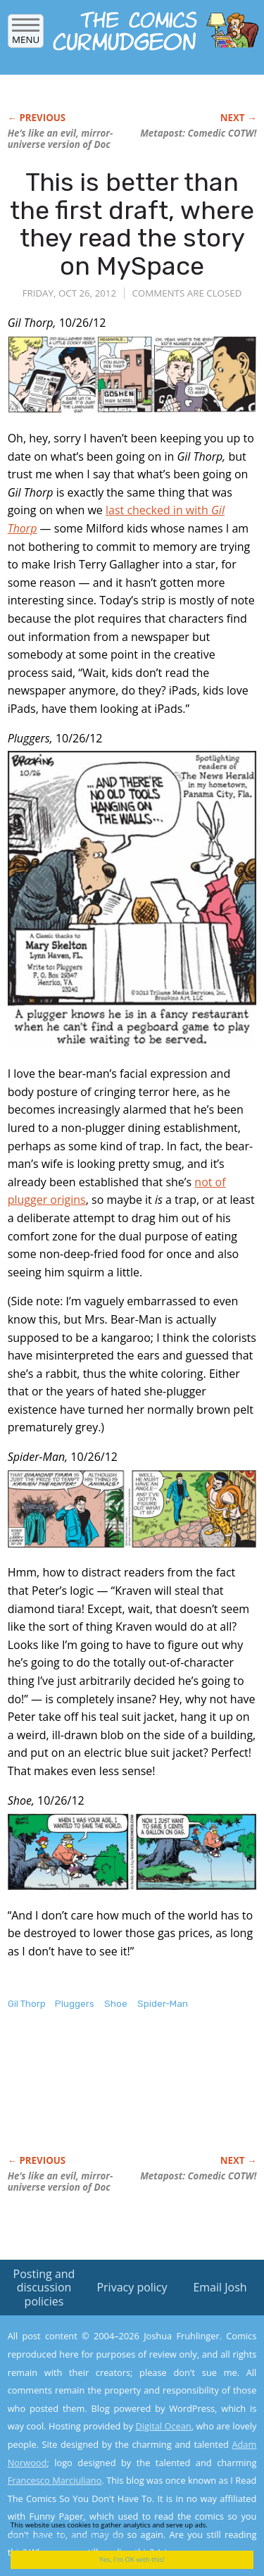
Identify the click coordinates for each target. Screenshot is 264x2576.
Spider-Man (162, 2003)
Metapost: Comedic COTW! (198, 133)
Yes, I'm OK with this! (132, 2559)
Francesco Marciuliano (55, 2480)
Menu (25, 35)
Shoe (115, 2003)
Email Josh (219, 2287)
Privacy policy (131, 2287)
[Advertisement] (120, 2097)
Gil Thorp (27, 2003)
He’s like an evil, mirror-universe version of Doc (60, 139)
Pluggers (74, 2003)
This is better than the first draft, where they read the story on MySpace (132, 224)
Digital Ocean (163, 2426)
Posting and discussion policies (44, 2287)
